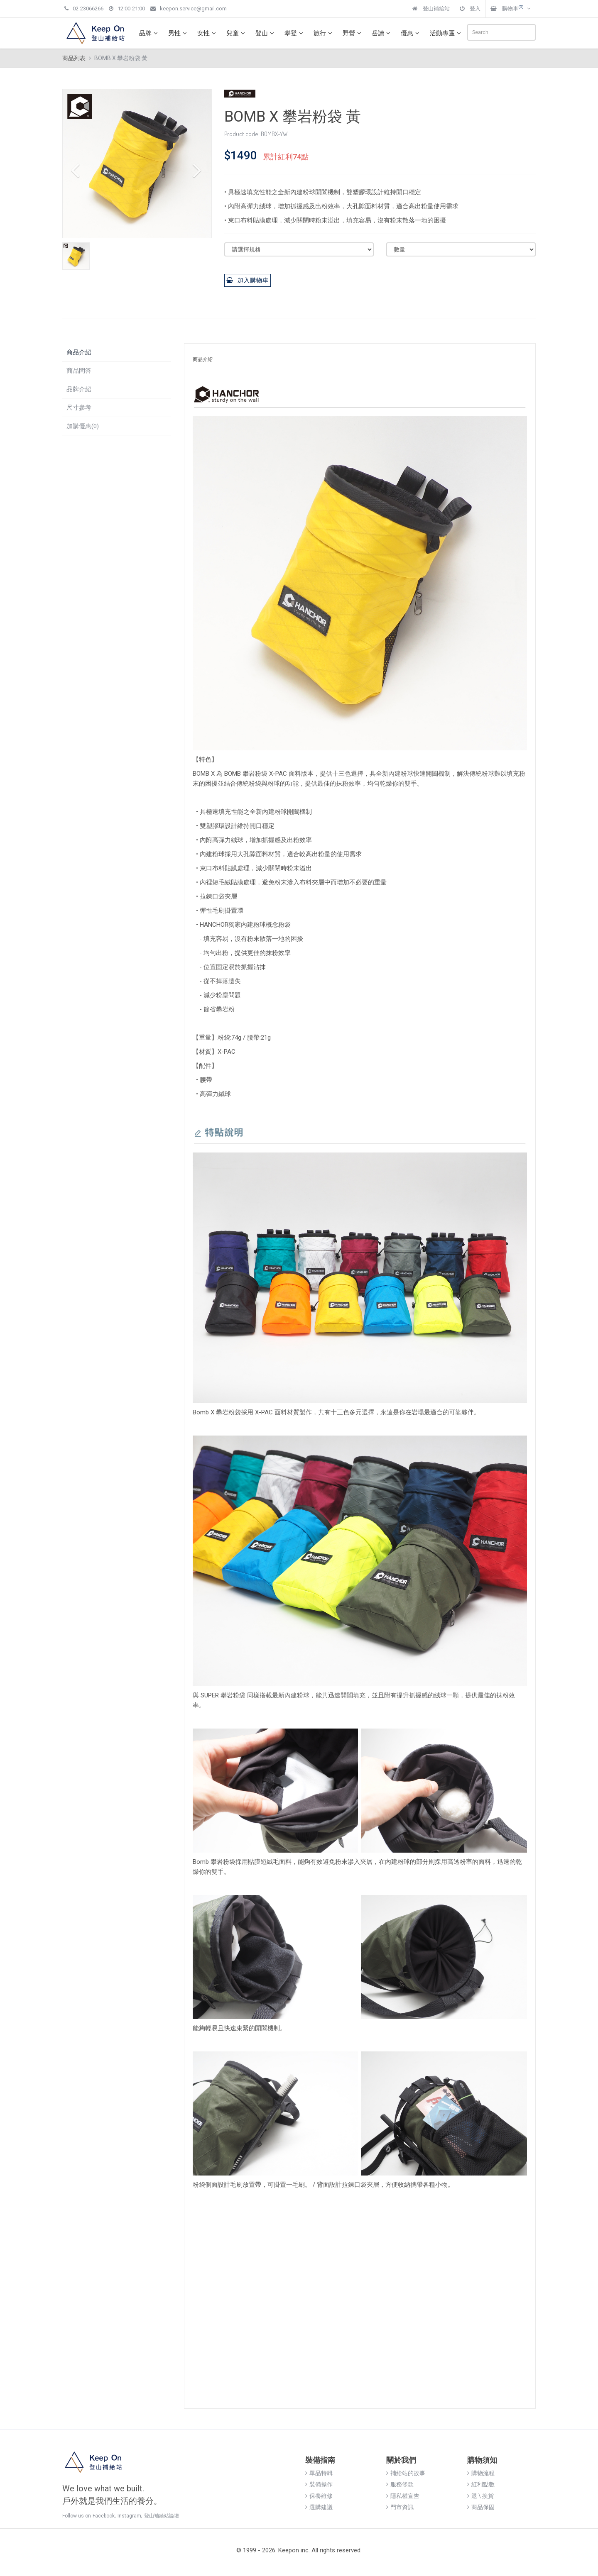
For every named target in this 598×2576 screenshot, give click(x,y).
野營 (353, 33)
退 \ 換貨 (480, 2496)
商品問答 (78, 370)
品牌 (149, 33)
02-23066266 (83, 8)
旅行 (324, 33)
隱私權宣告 (402, 2496)
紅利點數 (481, 2484)
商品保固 (481, 2507)
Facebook (104, 2516)
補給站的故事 (405, 2473)
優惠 (411, 33)
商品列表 (74, 58)
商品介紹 (78, 352)
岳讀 (382, 33)
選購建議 (319, 2507)
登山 (265, 33)
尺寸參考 (78, 407)
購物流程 (481, 2473)
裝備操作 (319, 2484)
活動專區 (446, 33)
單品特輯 (319, 2473)
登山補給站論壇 (161, 2516)
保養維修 (319, 2496)
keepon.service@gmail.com (188, 8)
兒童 (236, 33)
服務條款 (400, 2484)
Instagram (129, 2516)
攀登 (294, 33)
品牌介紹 (78, 389)
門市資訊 (400, 2507)
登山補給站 (431, 8)
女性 (207, 33)
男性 (178, 33)
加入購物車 (247, 280)
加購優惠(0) (82, 426)
